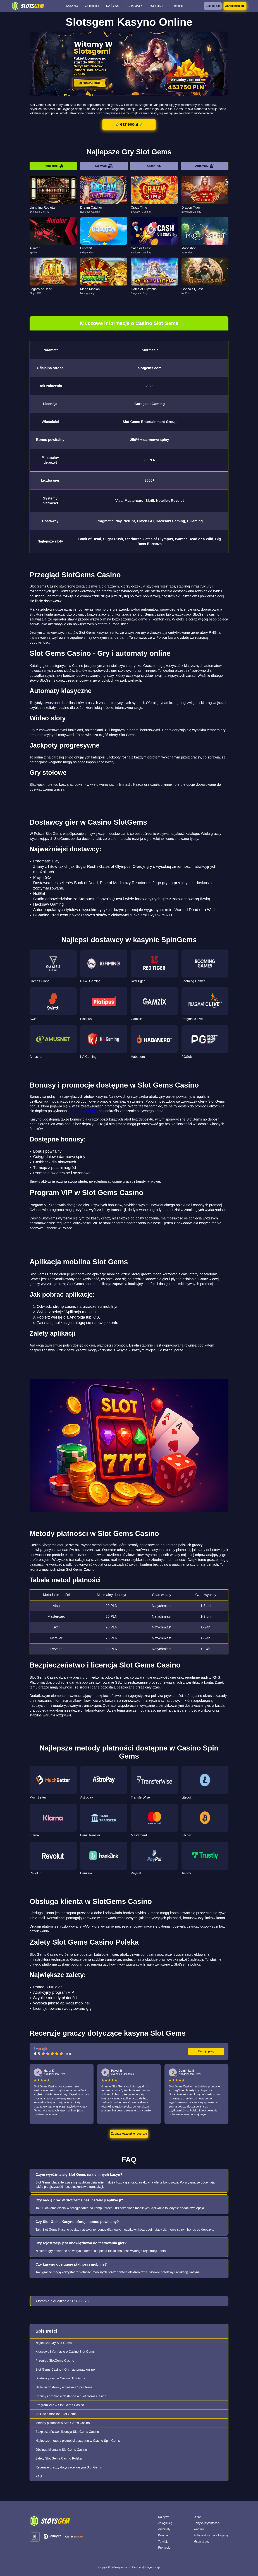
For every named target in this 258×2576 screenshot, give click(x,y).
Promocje (177, 5)
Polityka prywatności (206, 2523)
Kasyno (163, 2535)
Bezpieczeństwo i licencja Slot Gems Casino (67, 2432)
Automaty (204, 166)
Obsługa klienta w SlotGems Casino (61, 2449)
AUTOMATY (134, 5)
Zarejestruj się (235, 5)
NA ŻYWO (113, 5)
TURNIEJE (156, 5)
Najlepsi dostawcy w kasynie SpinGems (63, 2387)
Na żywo (103, 166)
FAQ (38, 2476)
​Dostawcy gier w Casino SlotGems (60, 2378)
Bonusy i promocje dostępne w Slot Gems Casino (70, 2396)
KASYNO (72, 5)
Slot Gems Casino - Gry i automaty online (65, 2369)
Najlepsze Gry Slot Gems (53, 2343)
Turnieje (163, 2541)
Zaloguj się (92, 5)
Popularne (53, 166)
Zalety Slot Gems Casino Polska (58, 2458)
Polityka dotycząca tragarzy (211, 2535)
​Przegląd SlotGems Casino (54, 2360)
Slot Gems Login (84, 1111)
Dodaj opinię (206, 2051)
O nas (197, 2516)
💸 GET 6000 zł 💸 (129, 124)
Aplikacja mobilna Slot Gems (56, 2414)
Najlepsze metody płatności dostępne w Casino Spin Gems (77, 2440)
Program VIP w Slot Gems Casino (59, 2405)
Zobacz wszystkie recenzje (129, 2133)
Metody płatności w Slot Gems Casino (62, 2423)
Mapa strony (201, 2541)
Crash (154, 166)
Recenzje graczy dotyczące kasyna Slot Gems (68, 2467)
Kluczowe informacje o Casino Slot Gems (65, 2351)
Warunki (199, 2529)
